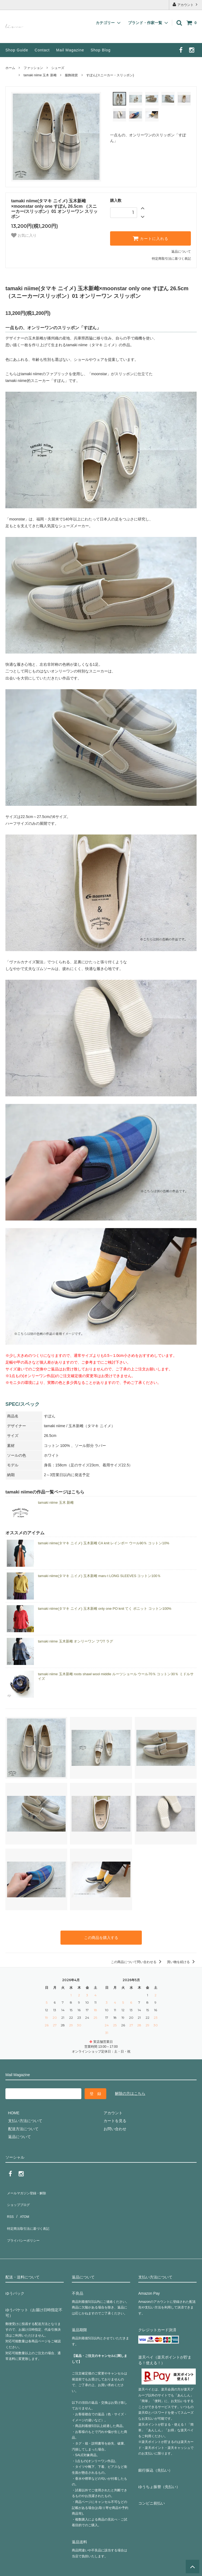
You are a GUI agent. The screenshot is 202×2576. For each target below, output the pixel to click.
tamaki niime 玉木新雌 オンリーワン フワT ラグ (75, 1641)
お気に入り (24, 235)
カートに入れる (150, 238)
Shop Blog (101, 50)
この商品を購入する (101, 1937)
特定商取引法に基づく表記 (171, 258)
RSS (9, 2205)
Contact (42, 50)
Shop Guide (16, 50)
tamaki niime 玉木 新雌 (40, 75)
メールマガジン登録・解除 (28, 2189)
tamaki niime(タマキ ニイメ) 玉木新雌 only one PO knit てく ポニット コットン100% (104, 1609)
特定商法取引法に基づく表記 (30, 2213)
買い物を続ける (182, 1960)
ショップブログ (18, 2197)
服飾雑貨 (71, 75)
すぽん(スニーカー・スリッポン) (110, 75)
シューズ (57, 68)
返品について (181, 251)
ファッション (33, 68)
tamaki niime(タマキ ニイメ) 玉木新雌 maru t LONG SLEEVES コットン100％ (99, 1576)
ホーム (10, 68)
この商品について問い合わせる (137, 1960)
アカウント (185, 4)
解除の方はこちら (130, 2092)
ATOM (21, 2205)
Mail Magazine (70, 50)
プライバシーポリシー (24, 2221)
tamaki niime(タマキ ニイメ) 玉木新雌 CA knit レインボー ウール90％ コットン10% (103, 1543)
